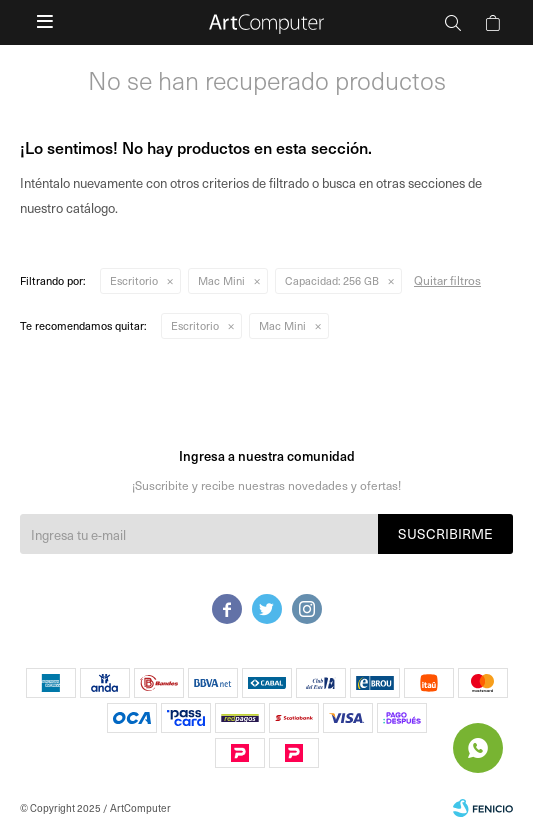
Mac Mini (221, 280)
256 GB (332, 280)
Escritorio (134, 280)
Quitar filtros (447, 280)
